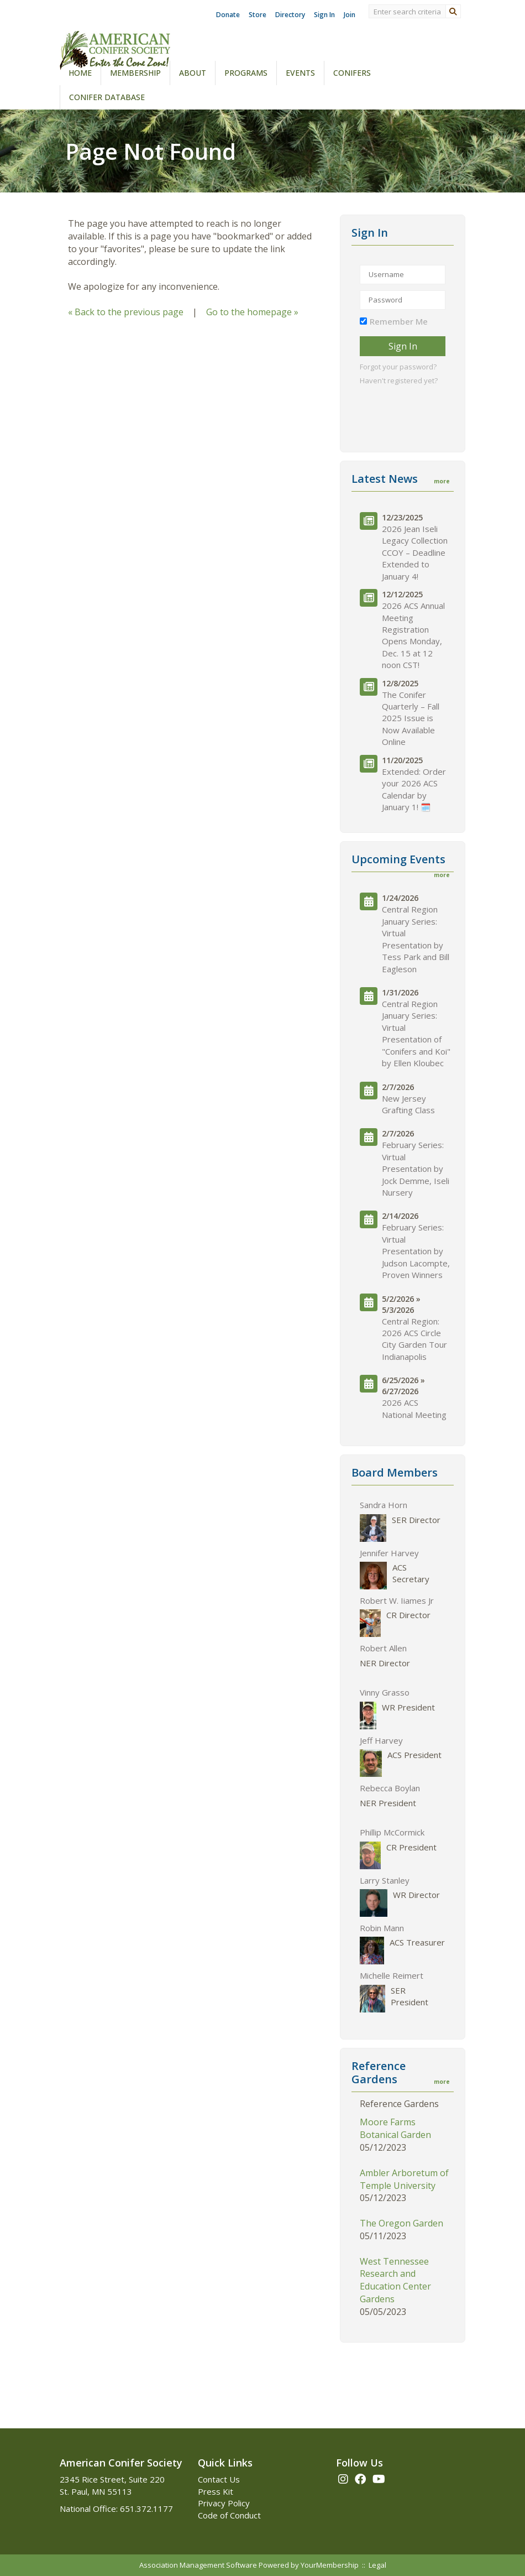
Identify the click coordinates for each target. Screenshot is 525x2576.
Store (257, 14)
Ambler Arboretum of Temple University (404, 2179)
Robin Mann (382, 1927)
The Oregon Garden (401, 2223)
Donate (228, 14)
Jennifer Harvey (389, 1552)
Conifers (352, 72)
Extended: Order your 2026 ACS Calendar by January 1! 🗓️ (414, 789)
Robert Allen (383, 1648)
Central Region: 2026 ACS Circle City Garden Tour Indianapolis (414, 1339)
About (192, 72)
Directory (290, 14)
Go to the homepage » (252, 312)
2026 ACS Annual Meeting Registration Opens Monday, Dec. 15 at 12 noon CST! (413, 635)
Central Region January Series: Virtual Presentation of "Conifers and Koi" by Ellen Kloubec (416, 1033)
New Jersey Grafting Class (408, 1104)
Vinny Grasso (385, 1692)
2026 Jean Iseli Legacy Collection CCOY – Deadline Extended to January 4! (415, 552)
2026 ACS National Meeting (414, 1408)
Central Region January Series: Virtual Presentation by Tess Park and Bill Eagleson (415, 939)
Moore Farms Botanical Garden (395, 2128)
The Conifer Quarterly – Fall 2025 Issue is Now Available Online (410, 718)
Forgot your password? (398, 367)
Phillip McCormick (392, 1832)
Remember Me (399, 321)
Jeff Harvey (381, 1740)
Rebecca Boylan (390, 1787)
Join (349, 14)
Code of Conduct (229, 2515)
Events (300, 72)
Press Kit (215, 2491)
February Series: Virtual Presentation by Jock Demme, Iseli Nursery (415, 1168)
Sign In (324, 14)
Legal (377, 2565)
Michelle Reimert (391, 1975)
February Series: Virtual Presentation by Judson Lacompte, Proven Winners (416, 1251)
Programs (245, 72)
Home (80, 72)
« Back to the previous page (125, 312)
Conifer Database (107, 97)
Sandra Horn (383, 1504)
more (442, 481)
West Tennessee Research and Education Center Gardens (395, 2280)
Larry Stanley (385, 1880)
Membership (135, 72)
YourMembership (330, 2565)
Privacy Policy (224, 2503)
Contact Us (219, 2479)
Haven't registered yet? (399, 380)
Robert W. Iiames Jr (397, 1600)
